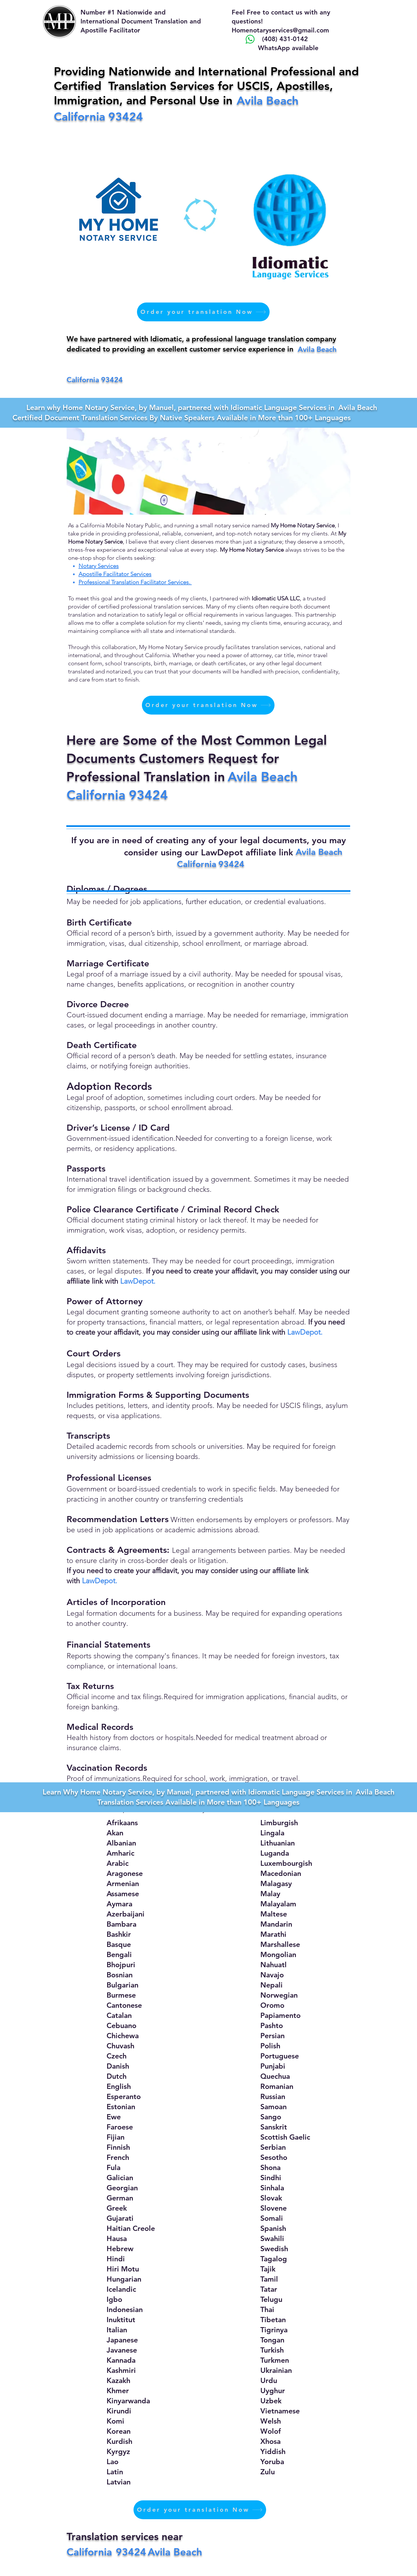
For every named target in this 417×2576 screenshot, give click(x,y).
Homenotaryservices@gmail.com (280, 30)
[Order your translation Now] (203, 312)
